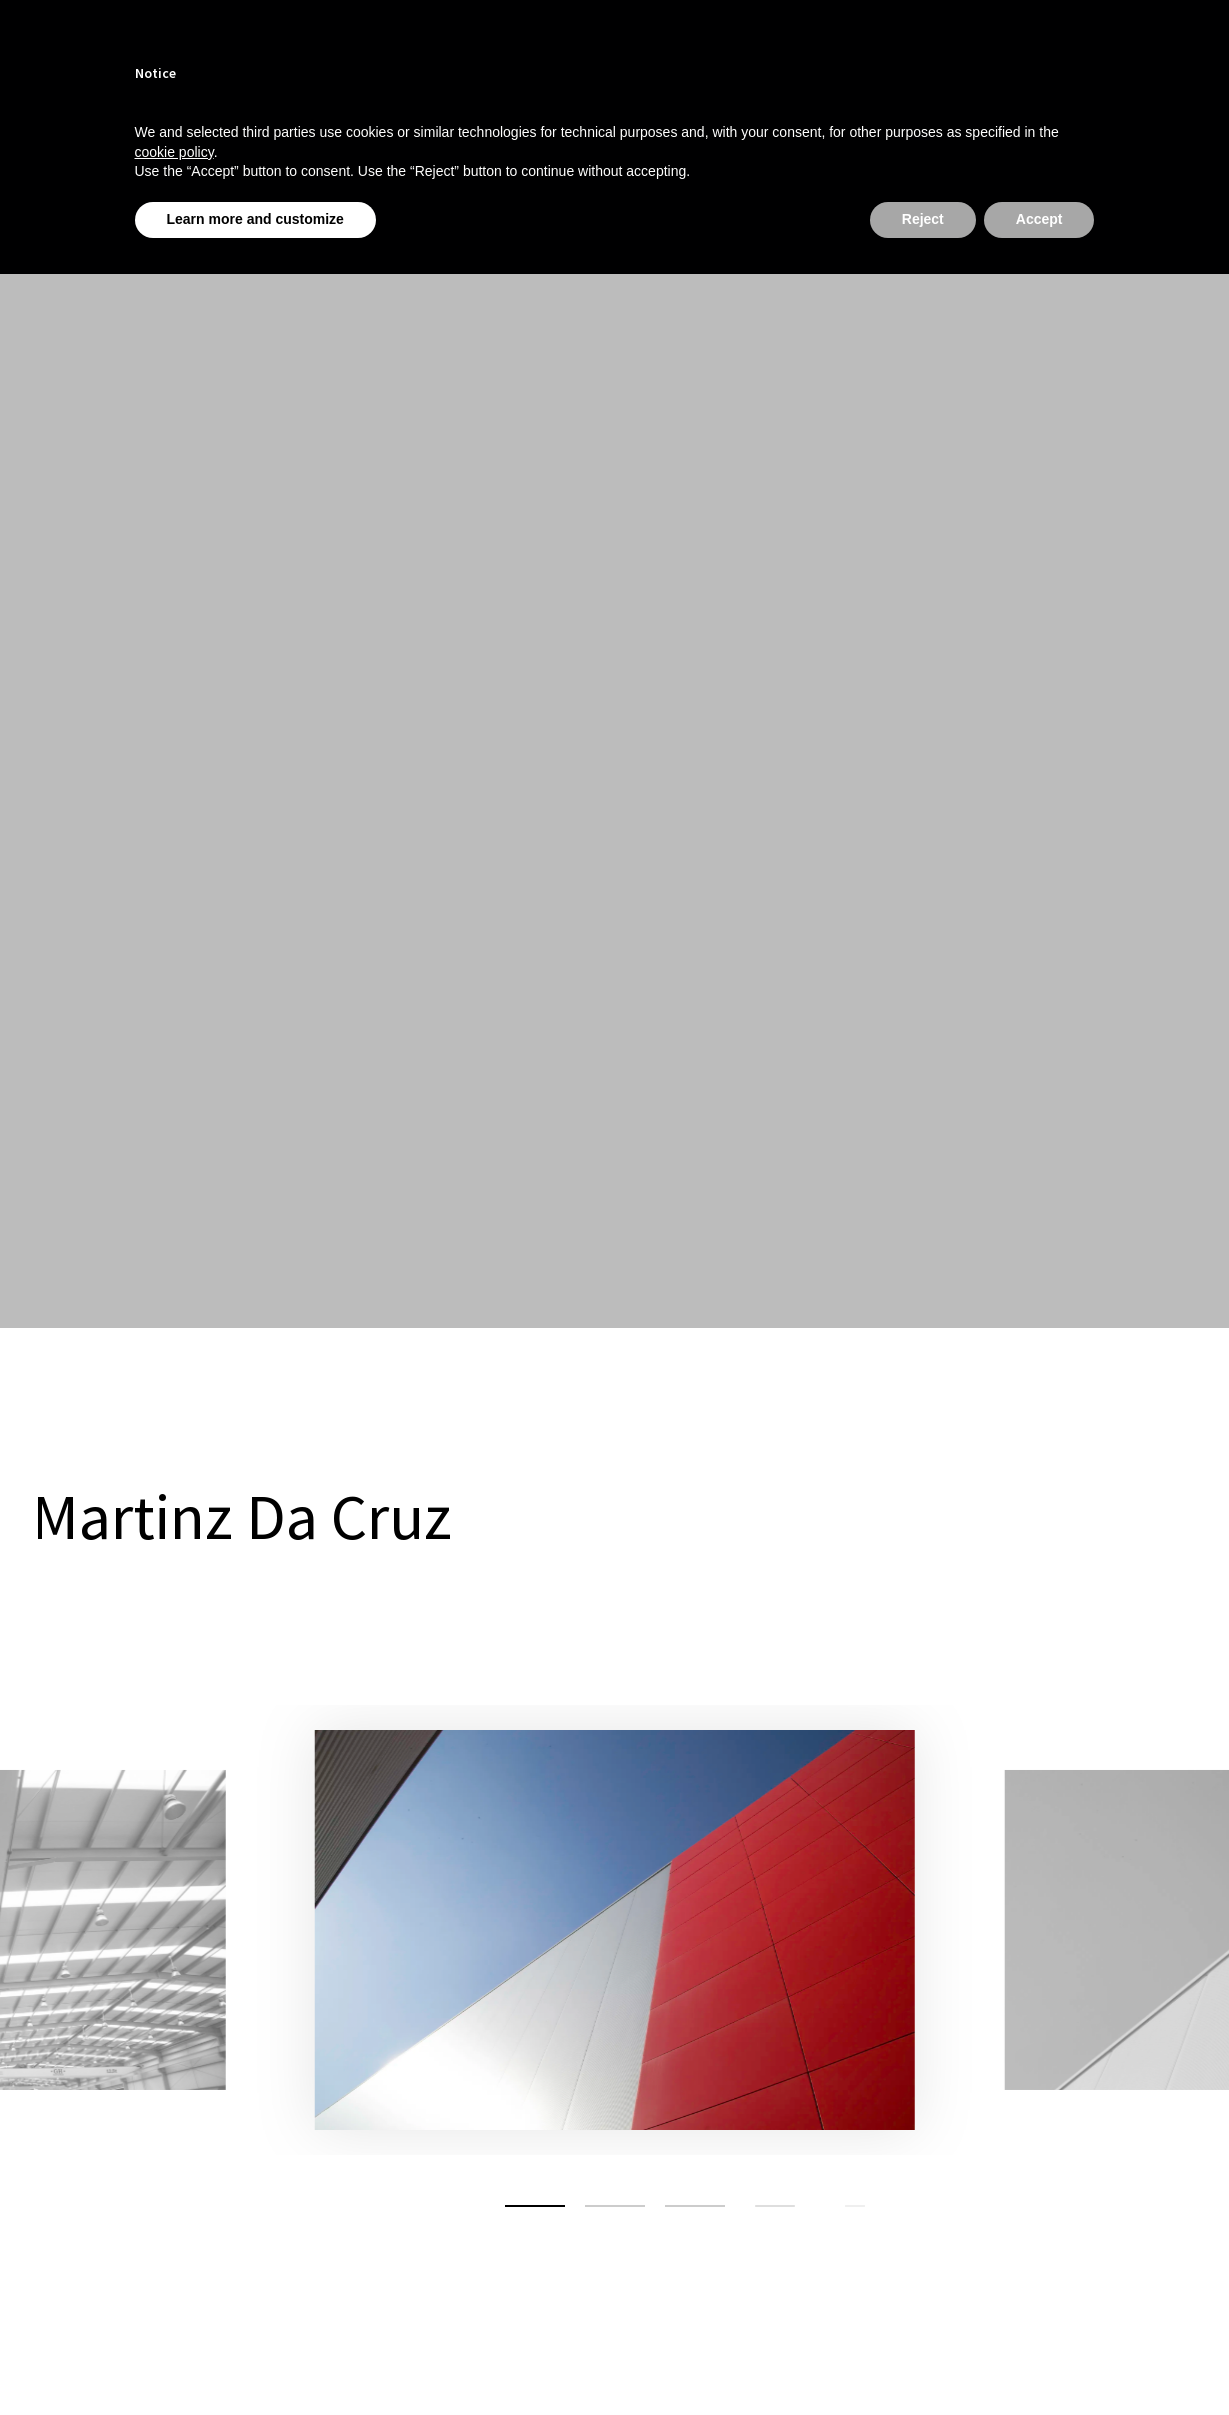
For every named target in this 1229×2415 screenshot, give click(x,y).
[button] (535, 2206)
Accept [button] (1039, 219)
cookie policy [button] (174, 152)
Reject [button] (923, 219)
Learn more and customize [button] (255, 219)
